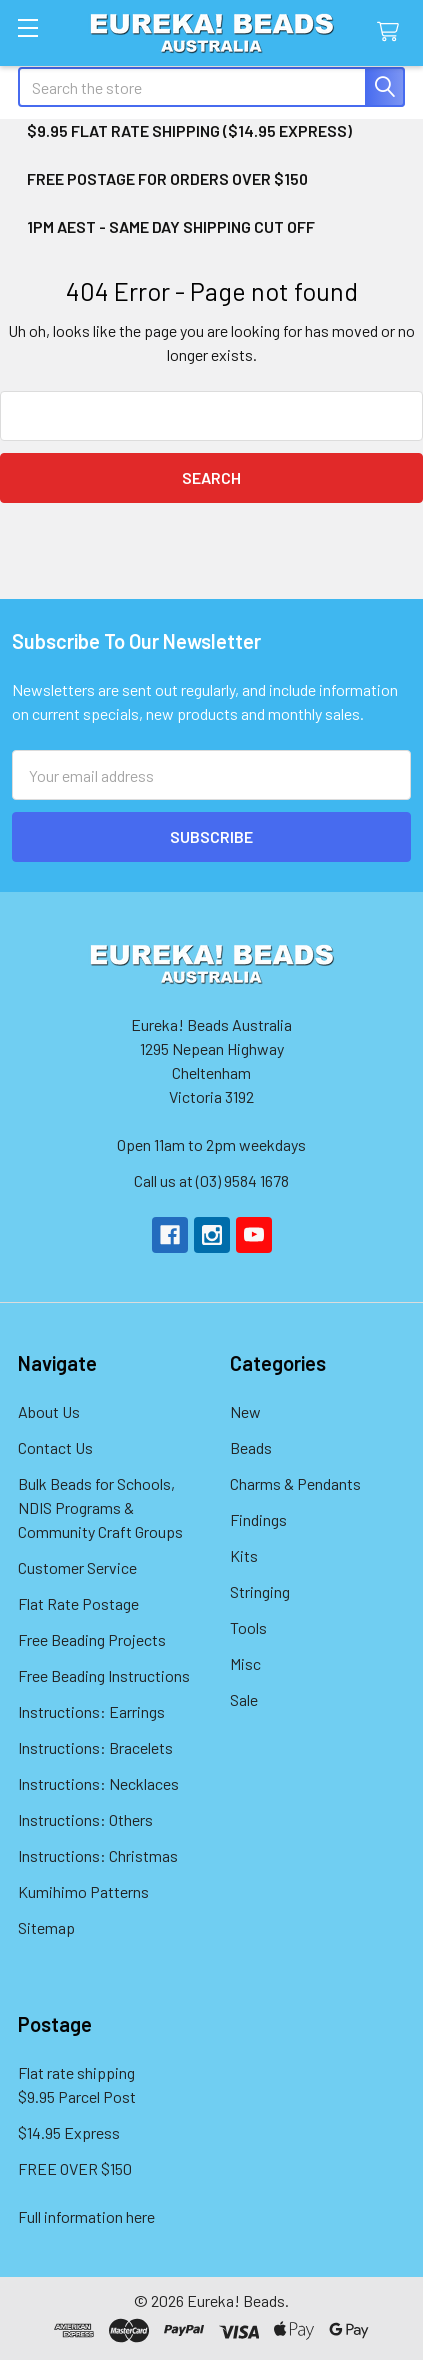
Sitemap (46, 1927)
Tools (248, 1627)
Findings (258, 1519)
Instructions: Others (85, 1819)
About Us (49, 1411)
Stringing (260, 1591)
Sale (244, 1699)
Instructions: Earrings (91, 1711)
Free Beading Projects (92, 1639)
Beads (251, 1447)
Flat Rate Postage (78, 1603)
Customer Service (77, 1567)
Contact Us (55, 1447)
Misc (245, 1663)
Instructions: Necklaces (98, 1783)
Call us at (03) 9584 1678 (211, 1180)
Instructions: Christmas (98, 1855)
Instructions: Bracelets (95, 1747)
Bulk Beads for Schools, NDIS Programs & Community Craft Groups (100, 1507)
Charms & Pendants (295, 1483)
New (245, 1411)
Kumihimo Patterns (83, 1891)
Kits (244, 1555)
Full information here (86, 2216)
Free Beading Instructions (104, 1675)
